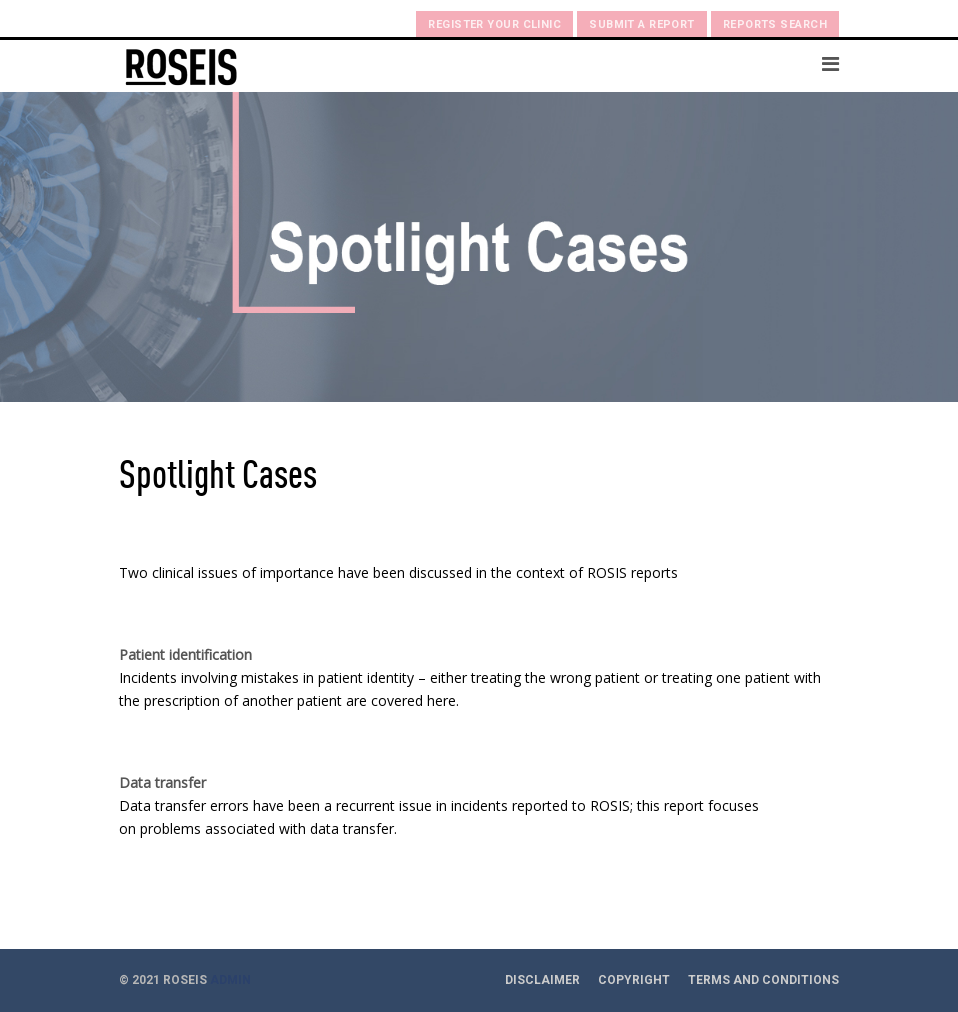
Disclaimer (542, 980)
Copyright (634, 980)
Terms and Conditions (763, 980)
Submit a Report (642, 24)
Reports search (775, 24)
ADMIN (230, 980)
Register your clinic (494, 24)
